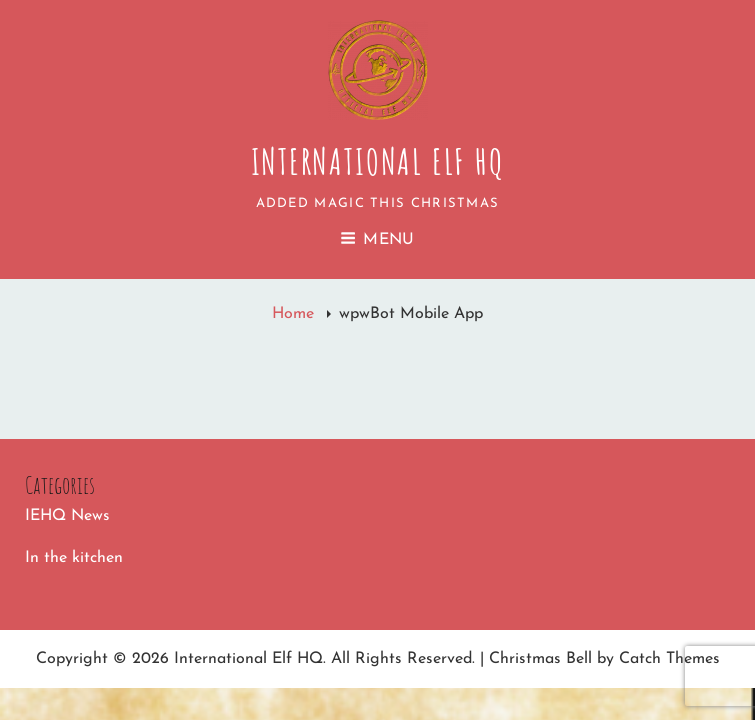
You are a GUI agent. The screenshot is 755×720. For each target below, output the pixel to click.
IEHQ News (67, 516)
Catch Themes (669, 659)
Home (295, 314)
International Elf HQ (378, 161)
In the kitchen (74, 558)
